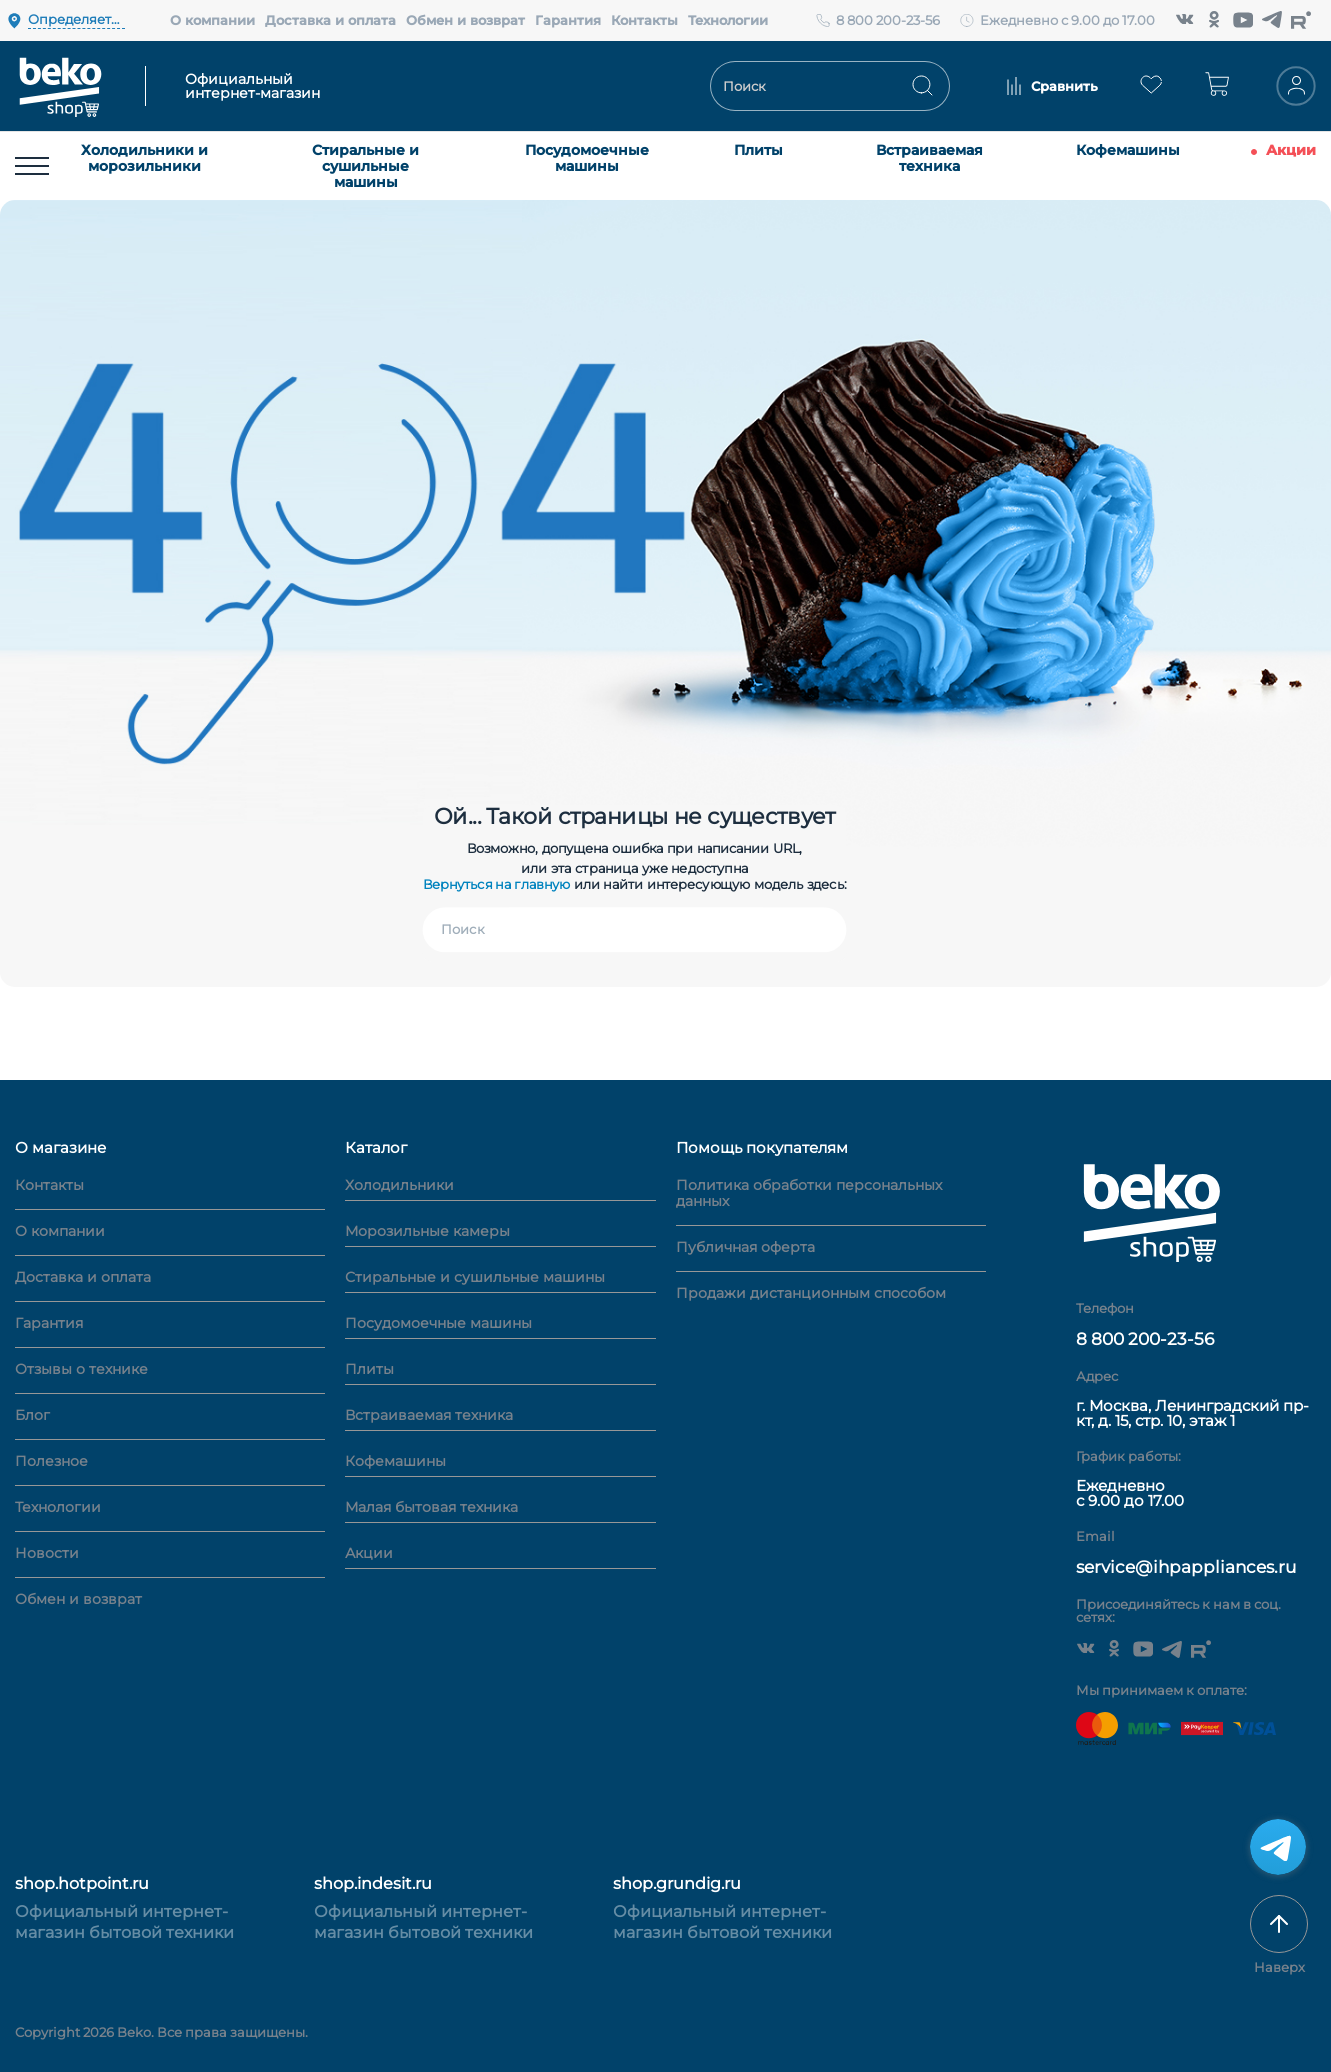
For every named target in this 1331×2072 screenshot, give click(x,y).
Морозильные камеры (427, 1232)
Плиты (758, 150)
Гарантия (568, 20)
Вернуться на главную (497, 884)
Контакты (644, 20)
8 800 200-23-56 (888, 20)
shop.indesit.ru (373, 1883)
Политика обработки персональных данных (809, 1193)
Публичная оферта (745, 1247)
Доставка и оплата (330, 20)
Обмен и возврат (465, 20)
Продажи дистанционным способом (811, 1293)
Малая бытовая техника (431, 1508)
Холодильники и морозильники (144, 158)
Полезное (51, 1461)
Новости (47, 1553)
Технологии (728, 20)
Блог (32, 1415)
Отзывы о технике (81, 1369)
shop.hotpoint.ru (82, 1883)
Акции (1291, 150)
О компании (212, 20)
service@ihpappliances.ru (1186, 1567)
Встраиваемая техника (929, 158)
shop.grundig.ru (677, 1883)
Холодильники (399, 1186)
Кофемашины (1128, 150)
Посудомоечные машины (587, 158)
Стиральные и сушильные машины (365, 166)
